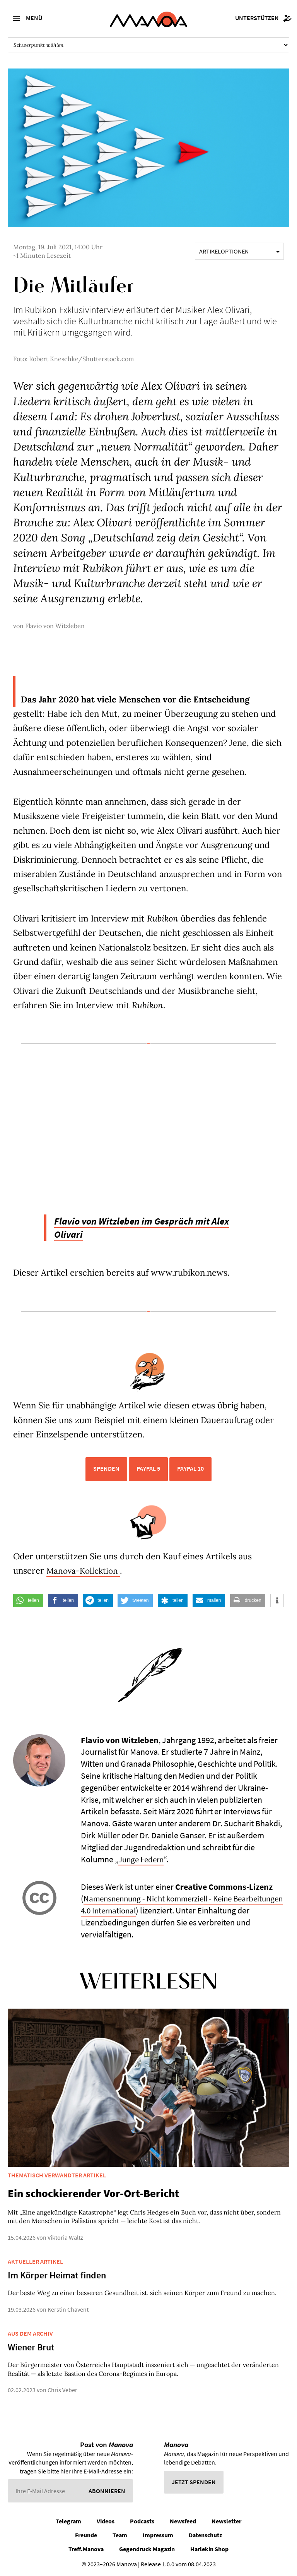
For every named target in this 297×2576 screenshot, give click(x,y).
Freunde (86, 2535)
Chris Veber (62, 2390)
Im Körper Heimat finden (57, 2275)
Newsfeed (183, 2521)
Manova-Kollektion (85, 1570)
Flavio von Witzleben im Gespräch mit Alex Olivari (151, 1227)
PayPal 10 (190, 1468)
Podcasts (142, 2521)
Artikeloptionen (239, 251)
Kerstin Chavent (68, 2309)
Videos (105, 2521)
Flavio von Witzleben (55, 626)
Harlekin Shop (209, 2549)
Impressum (158, 2535)
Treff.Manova (86, 2549)
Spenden (106, 1468)
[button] (28, 1600)
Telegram (68, 2521)
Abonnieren (107, 2490)
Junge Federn (142, 1859)
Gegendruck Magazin (147, 2549)
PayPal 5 (148, 1468)
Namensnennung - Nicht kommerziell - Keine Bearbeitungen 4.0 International (161, 1904)
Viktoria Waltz (65, 2237)
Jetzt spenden (194, 2481)
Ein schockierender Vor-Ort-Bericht (93, 2193)
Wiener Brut (31, 2347)
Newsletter (226, 2521)
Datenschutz (205, 2535)
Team (120, 2535)
